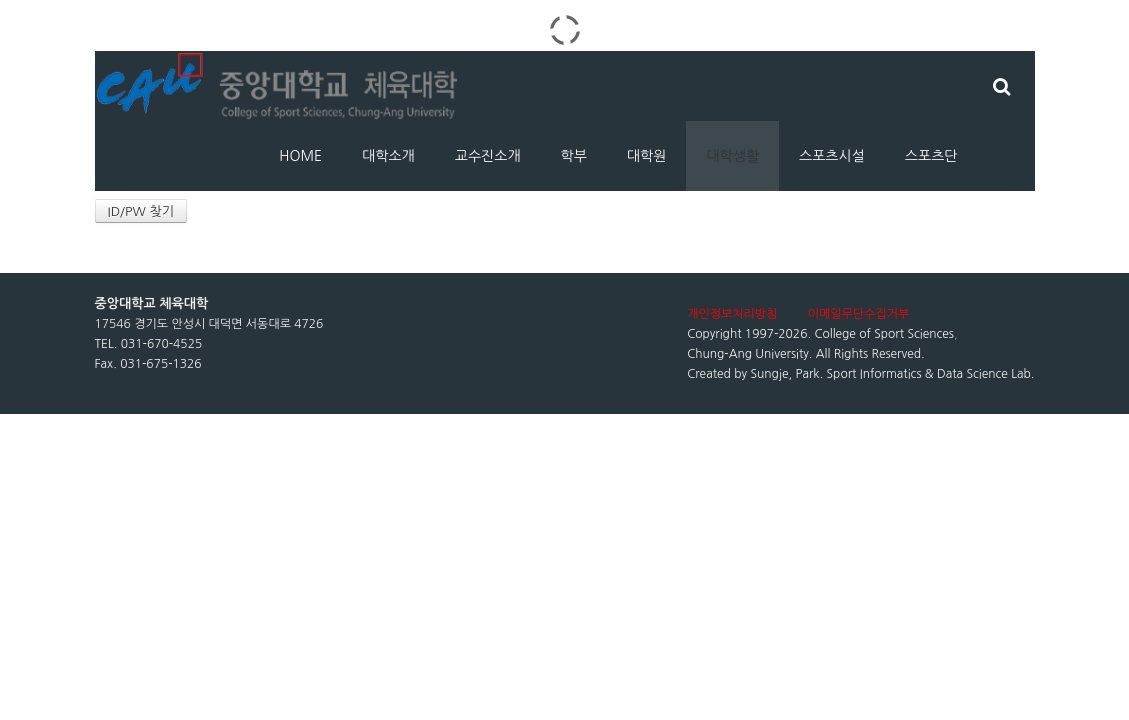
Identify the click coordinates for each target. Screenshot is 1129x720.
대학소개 (388, 156)
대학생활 (732, 156)
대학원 (646, 156)
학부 (574, 156)
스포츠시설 (832, 156)
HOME (300, 156)
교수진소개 (488, 156)
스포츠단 (931, 156)
